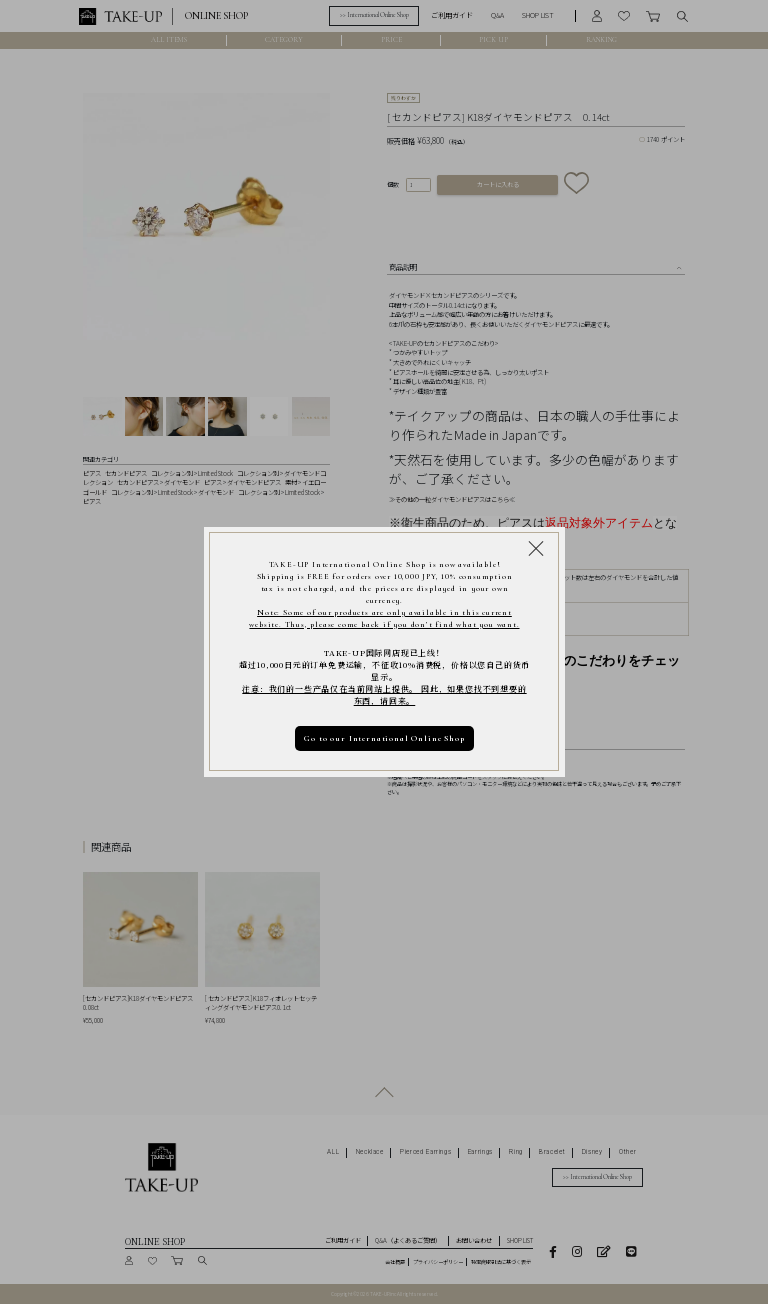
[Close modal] (536, 548)
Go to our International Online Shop (384, 738)
